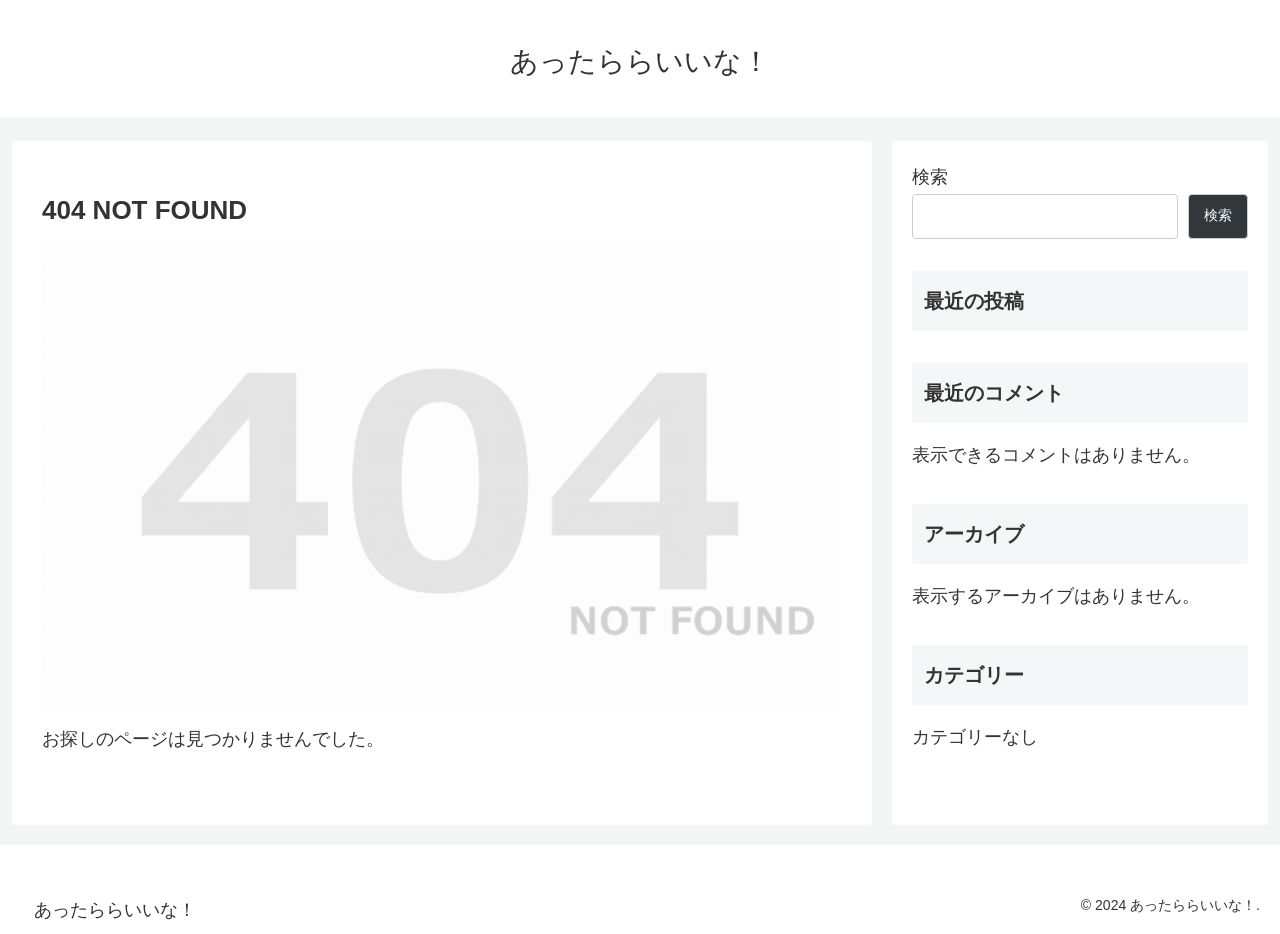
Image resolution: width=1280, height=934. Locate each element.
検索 (930, 177)
